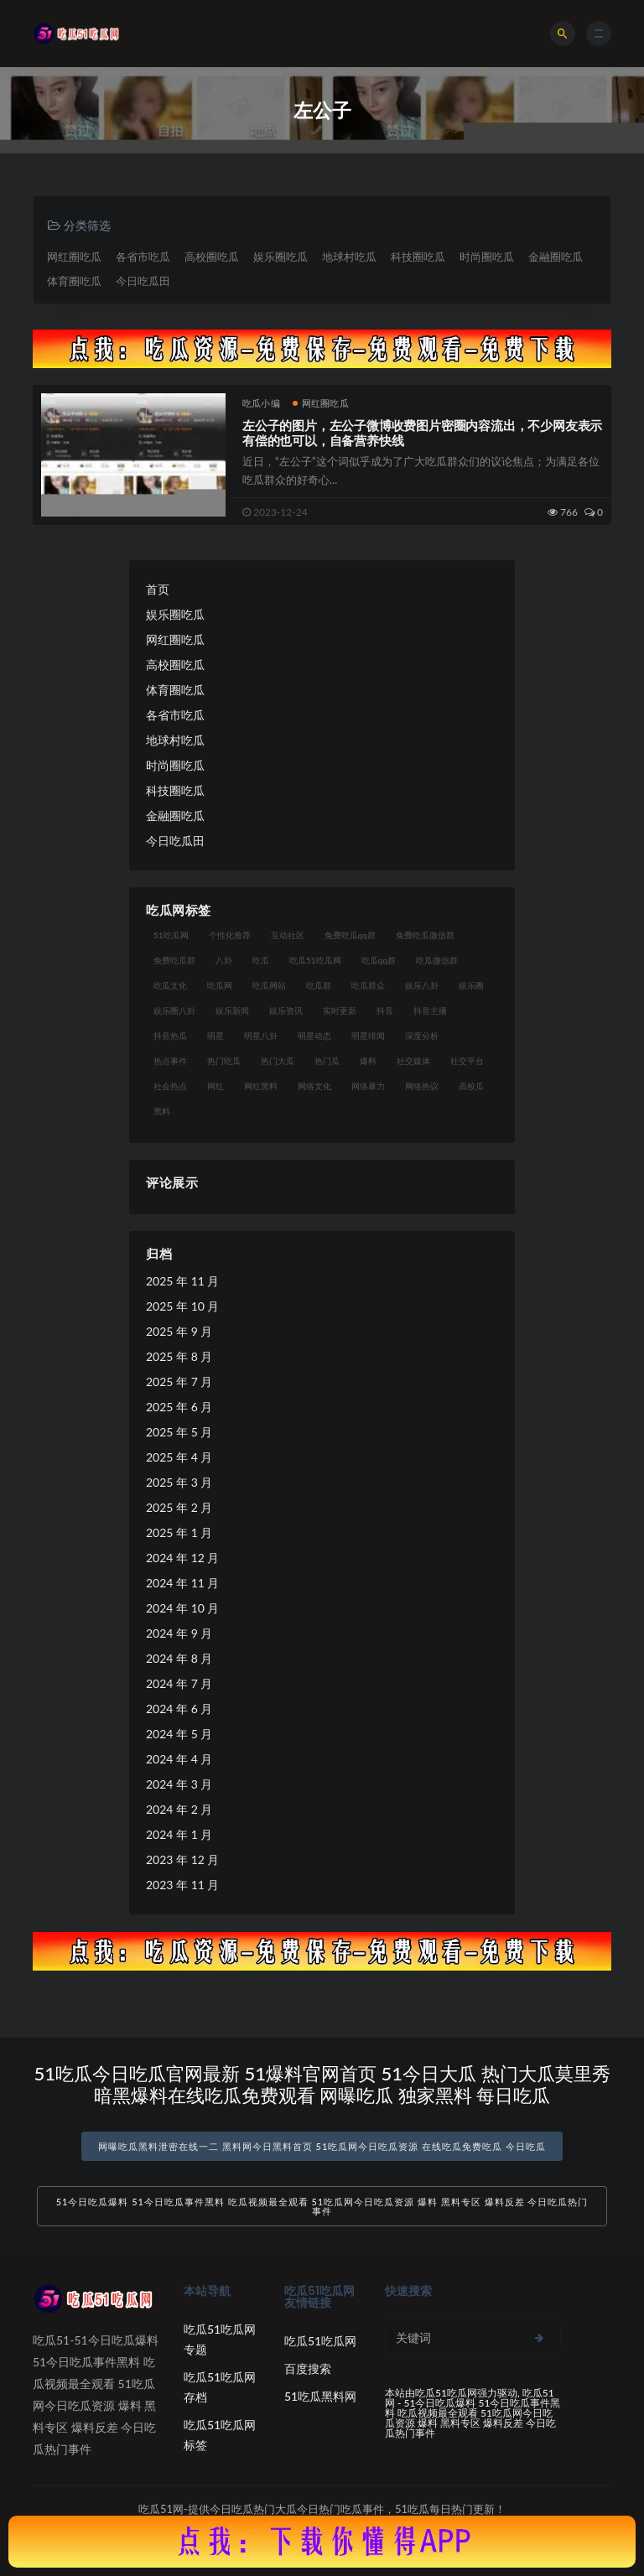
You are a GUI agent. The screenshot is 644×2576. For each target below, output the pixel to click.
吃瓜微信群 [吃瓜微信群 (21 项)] (437, 960)
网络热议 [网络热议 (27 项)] (422, 1086)
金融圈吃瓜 (555, 256)
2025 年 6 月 (179, 1407)
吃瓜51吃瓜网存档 (220, 2387)
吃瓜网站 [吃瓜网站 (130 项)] (269, 985)
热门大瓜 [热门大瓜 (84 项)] (277, 1061)
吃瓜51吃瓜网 (320, 2341)
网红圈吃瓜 (74, 256)
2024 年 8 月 (179, 1658)
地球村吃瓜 (349, 256)
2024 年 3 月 (179, 1784)
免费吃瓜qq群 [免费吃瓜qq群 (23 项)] (350, 935)
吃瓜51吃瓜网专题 (220, 2339)
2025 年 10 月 (182, 1306)
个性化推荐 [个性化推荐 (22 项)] (230, 935)
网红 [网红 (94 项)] (215, 1086)
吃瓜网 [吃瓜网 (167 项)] (219, 985)
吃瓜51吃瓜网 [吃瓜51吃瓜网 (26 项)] (315, 960)
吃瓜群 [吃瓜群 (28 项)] (318, 985)
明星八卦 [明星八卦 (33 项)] (261, 1036)
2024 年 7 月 (179, 1683)
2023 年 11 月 (182, 1884)
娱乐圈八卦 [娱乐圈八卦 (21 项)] (174, 1010)
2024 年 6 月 (179, 1708)
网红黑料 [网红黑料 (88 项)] (261, 1086)
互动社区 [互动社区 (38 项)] (287, 935)
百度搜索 (307, 2368)
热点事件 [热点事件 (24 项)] (170, 1061)
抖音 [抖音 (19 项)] (385, 1010)
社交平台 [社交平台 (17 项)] (467, 1061)
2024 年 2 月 (179, 1809)
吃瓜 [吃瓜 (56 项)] (260, 960)
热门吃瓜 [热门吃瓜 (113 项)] (224, 1061)
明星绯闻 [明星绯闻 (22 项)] (368, 1036)
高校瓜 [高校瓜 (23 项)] (471, 1086)
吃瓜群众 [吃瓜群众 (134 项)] (368, 985)
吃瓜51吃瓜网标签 (220, 2435)
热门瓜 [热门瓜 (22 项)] (327, 1061)
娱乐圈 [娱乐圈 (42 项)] (471, 985)
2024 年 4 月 (179, 1759)
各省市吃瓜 (143, 256)
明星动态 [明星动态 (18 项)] (314, 1036)
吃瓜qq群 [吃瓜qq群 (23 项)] (378, 960)
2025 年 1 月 (179, 1532)
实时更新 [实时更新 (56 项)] (339, 1010)
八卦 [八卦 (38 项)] (224, 960)
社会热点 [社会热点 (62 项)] (170, 1086)
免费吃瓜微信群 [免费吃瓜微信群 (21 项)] (425, 935)
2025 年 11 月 (182, 1281)
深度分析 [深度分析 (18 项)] (422, 1036)
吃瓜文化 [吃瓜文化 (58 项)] (170, 985)
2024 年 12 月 (182, 1557)
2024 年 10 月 (182, 1608)
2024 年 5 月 (179, 1734)
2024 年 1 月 (179, 1834)
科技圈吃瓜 (418, 256)
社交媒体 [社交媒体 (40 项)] (413, 1061)
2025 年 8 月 (179, 1356)
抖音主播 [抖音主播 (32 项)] (430, 1010)
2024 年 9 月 (179, 1633)
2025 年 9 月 (179, 1331)
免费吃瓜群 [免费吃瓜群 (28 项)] (174, 960)
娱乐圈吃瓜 (280, 256)
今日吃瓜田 (143, 281)
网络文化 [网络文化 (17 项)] (314, 1086)
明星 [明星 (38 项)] (215, 1036)
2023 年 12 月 (182, 1859)
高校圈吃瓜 (211, 256)
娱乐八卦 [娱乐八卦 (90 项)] (422, 985)
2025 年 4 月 (179, 1457)
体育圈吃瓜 (74, 281)
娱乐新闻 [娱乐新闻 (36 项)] (232, 1010)
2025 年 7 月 (179, 1381)
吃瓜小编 (261, 402)
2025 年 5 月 (179, 1432)
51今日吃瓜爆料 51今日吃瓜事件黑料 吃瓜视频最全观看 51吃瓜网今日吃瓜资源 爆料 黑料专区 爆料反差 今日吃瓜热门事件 (322, 2206)
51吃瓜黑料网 (320, 2396)
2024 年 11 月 (182, 1583)
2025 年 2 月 (179, 1507)
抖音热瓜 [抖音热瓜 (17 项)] (170, 1036)
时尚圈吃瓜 (487, 256)
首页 (157, 589)
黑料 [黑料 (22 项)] (161, 1111)
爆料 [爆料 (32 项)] (368, 1061)
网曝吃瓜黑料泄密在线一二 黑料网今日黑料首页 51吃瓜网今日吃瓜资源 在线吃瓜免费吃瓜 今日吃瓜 (322, 2146)
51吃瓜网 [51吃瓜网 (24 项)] (171, 935)
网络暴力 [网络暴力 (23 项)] (368, 1086)
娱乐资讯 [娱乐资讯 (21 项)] (286, 1010)
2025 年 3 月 (179, 1482)
